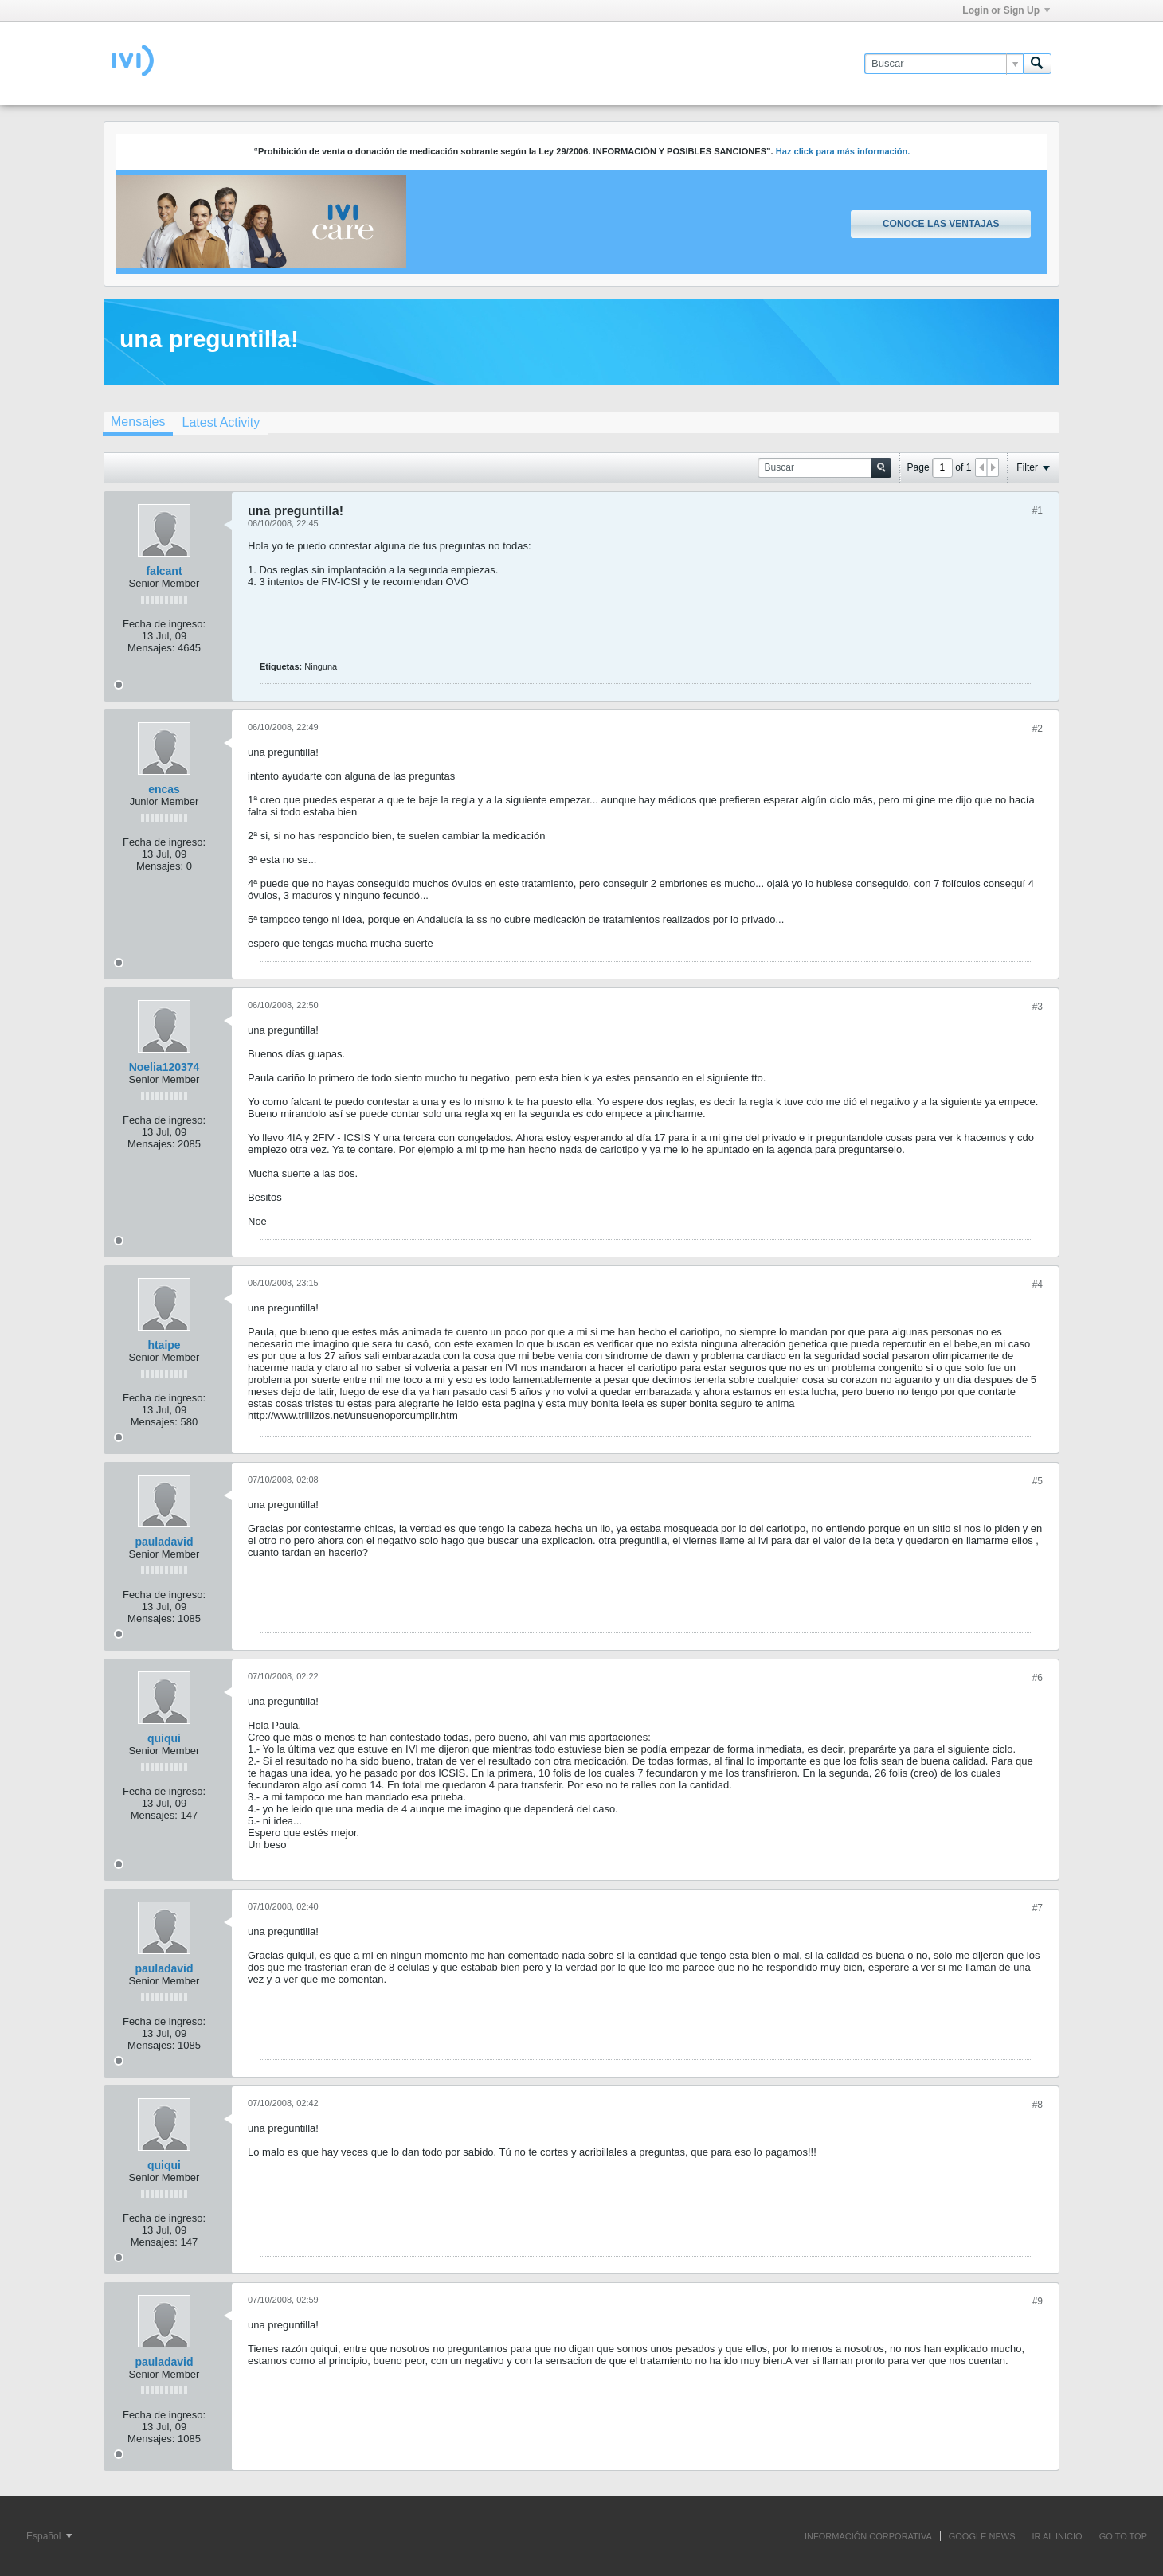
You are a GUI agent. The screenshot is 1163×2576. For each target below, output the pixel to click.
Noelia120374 (164, 1067)
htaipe (163, 1345)
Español (49, 2536)
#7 (1037, 1907)
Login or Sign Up (1006, 10)
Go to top (1123, 2536)
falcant (164, 571)
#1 (1037, 510)
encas (164, 789)
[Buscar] (943, 63)
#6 (1037, 1677)
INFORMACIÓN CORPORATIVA (868, 2536)
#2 (1037, 728)
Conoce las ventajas (941, 223)
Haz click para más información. (843, 151)
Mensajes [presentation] (138, 421)
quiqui (164, 1738)
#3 (1037, 1006)
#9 (1037, 2301)
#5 (1037, 1481)
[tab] (138, 424)
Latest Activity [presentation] (221, 422)
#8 (1037, 2104)
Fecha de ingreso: (164, 624)
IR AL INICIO (1057, 2536)
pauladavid (164, 1541)
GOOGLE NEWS (982, 2536)
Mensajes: (150, 648)
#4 (1037, 1284)
